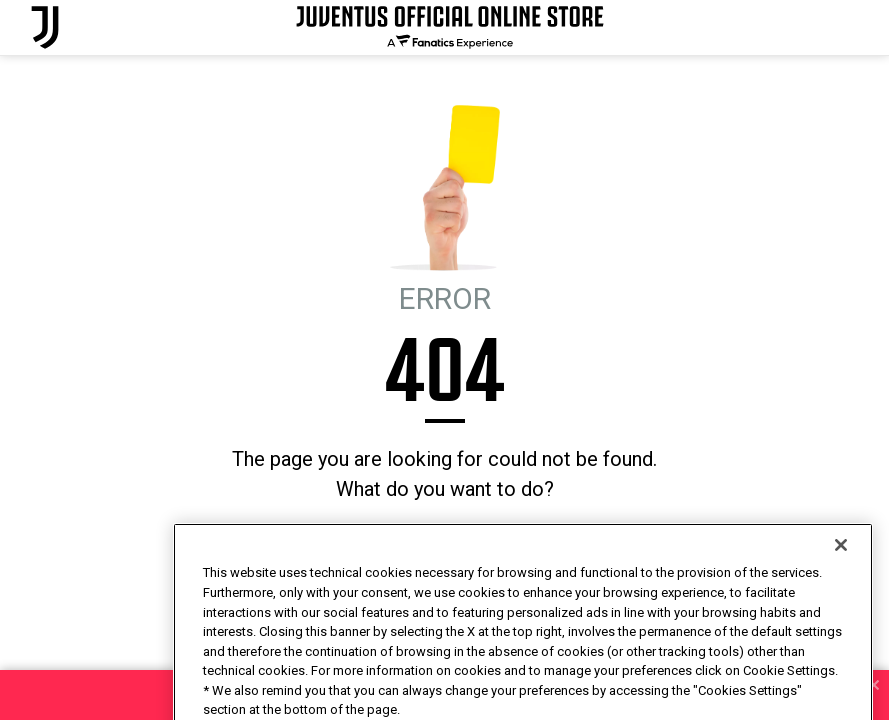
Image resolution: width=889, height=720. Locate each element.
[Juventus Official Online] (45, 27)
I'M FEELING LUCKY (484, 543)
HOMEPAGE (376, 543)
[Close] (841, 581)
